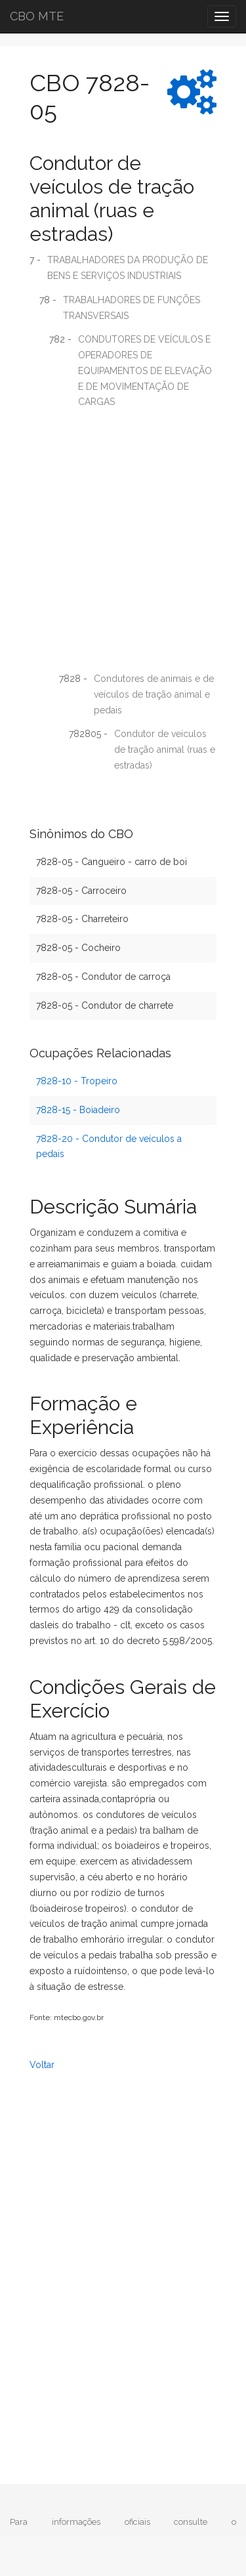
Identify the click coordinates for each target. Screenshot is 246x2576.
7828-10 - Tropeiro (76, 1081)
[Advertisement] (123, 545)
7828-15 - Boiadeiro (78, 1110)
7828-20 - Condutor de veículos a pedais (109, 1146)
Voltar (42, 2064)
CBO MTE (37, 16)
